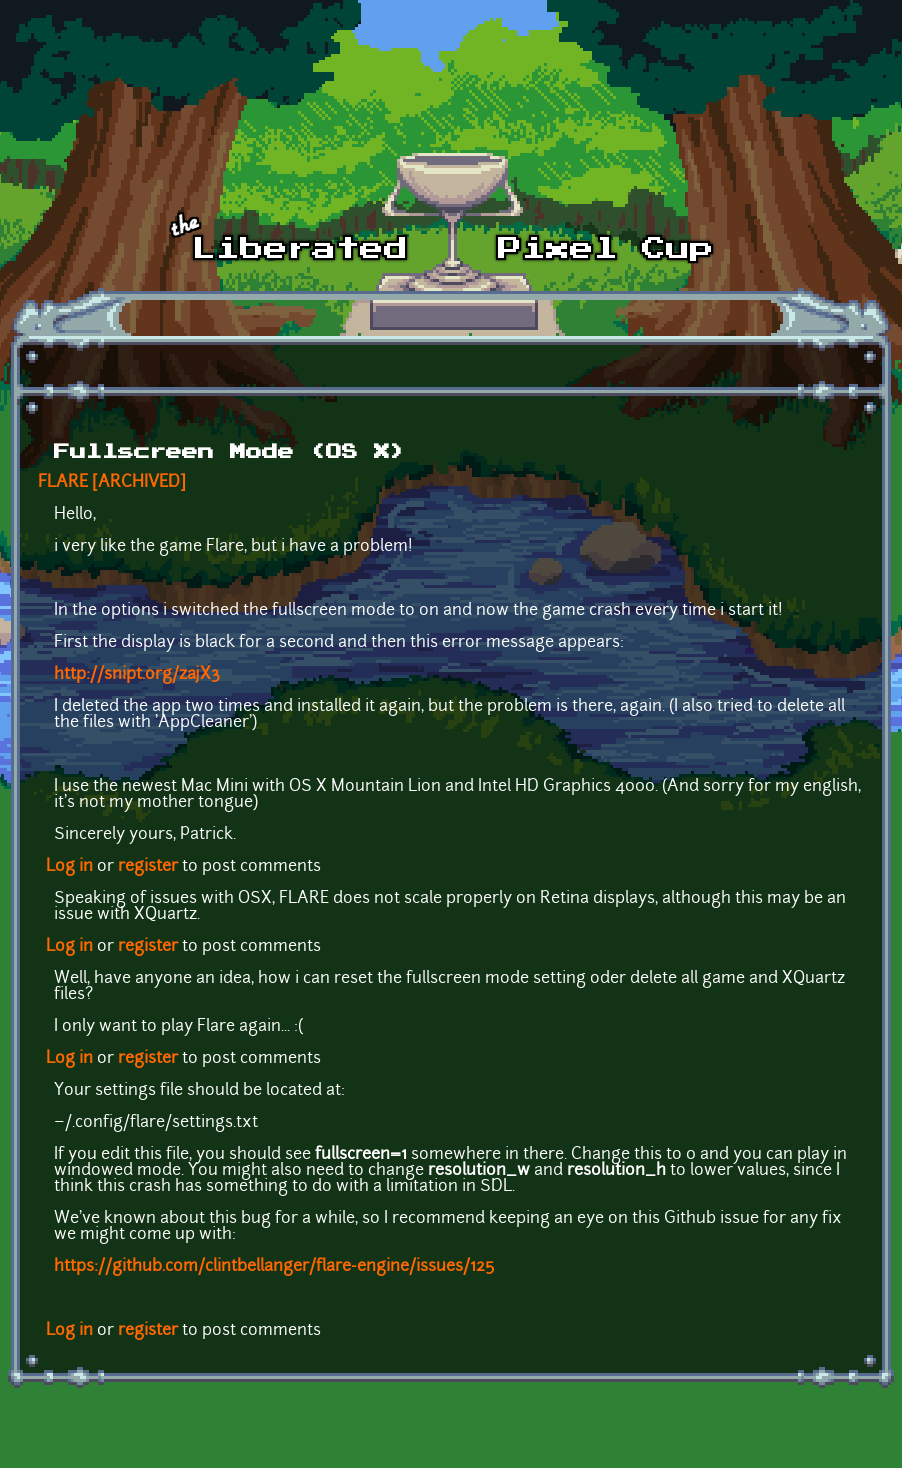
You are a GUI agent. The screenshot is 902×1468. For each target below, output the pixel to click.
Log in (69, 867)
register (148, 867)
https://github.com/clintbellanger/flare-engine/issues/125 (274, 1267)
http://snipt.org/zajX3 (137, 675)
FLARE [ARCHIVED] (112, 483)
